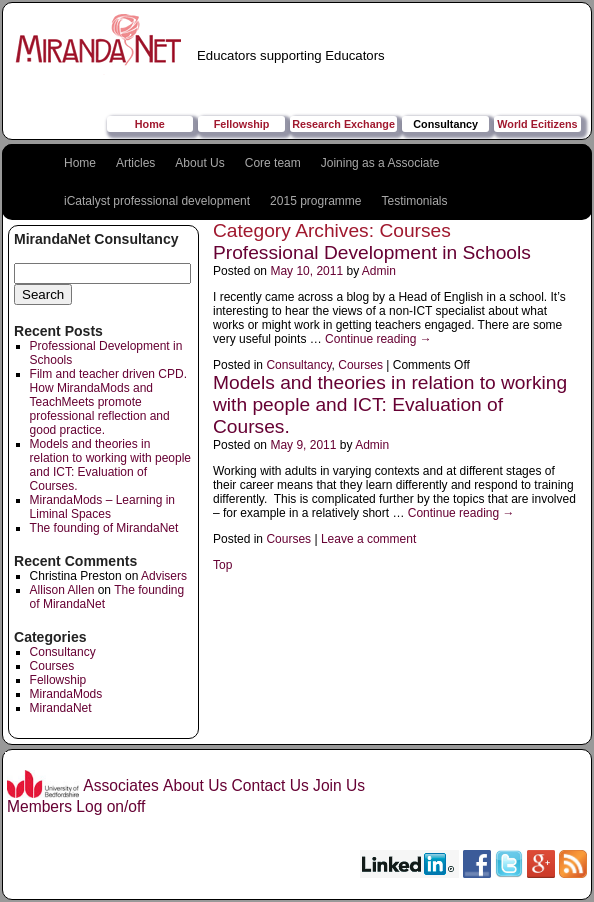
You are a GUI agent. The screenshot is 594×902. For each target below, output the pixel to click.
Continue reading (378, 339)
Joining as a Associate (380, 163)
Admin (379, 271)
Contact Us (270, 785)
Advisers (164, 576)
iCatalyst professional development (157, 201)
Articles (135, 163)
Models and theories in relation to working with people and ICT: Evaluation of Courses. (110, 465)
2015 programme (315, 201)
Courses (52, 666)
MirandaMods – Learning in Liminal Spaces (102, 507)
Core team (273, 163)
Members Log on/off (76, 806)
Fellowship (242, 124)
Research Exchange (343, 124)
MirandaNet (61, 708)
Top (222, 565)
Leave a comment (368, 539)
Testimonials (415, 201)
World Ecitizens (537, 124)
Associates (120, 785)
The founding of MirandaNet (104, 528)
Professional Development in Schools (372, 252)
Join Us (339, 785)
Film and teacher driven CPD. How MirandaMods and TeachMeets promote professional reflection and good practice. (108, 402)
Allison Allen (62, 590)
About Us (199, 163)
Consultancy (445, 124)
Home (150, 124)
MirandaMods (66, 694)
